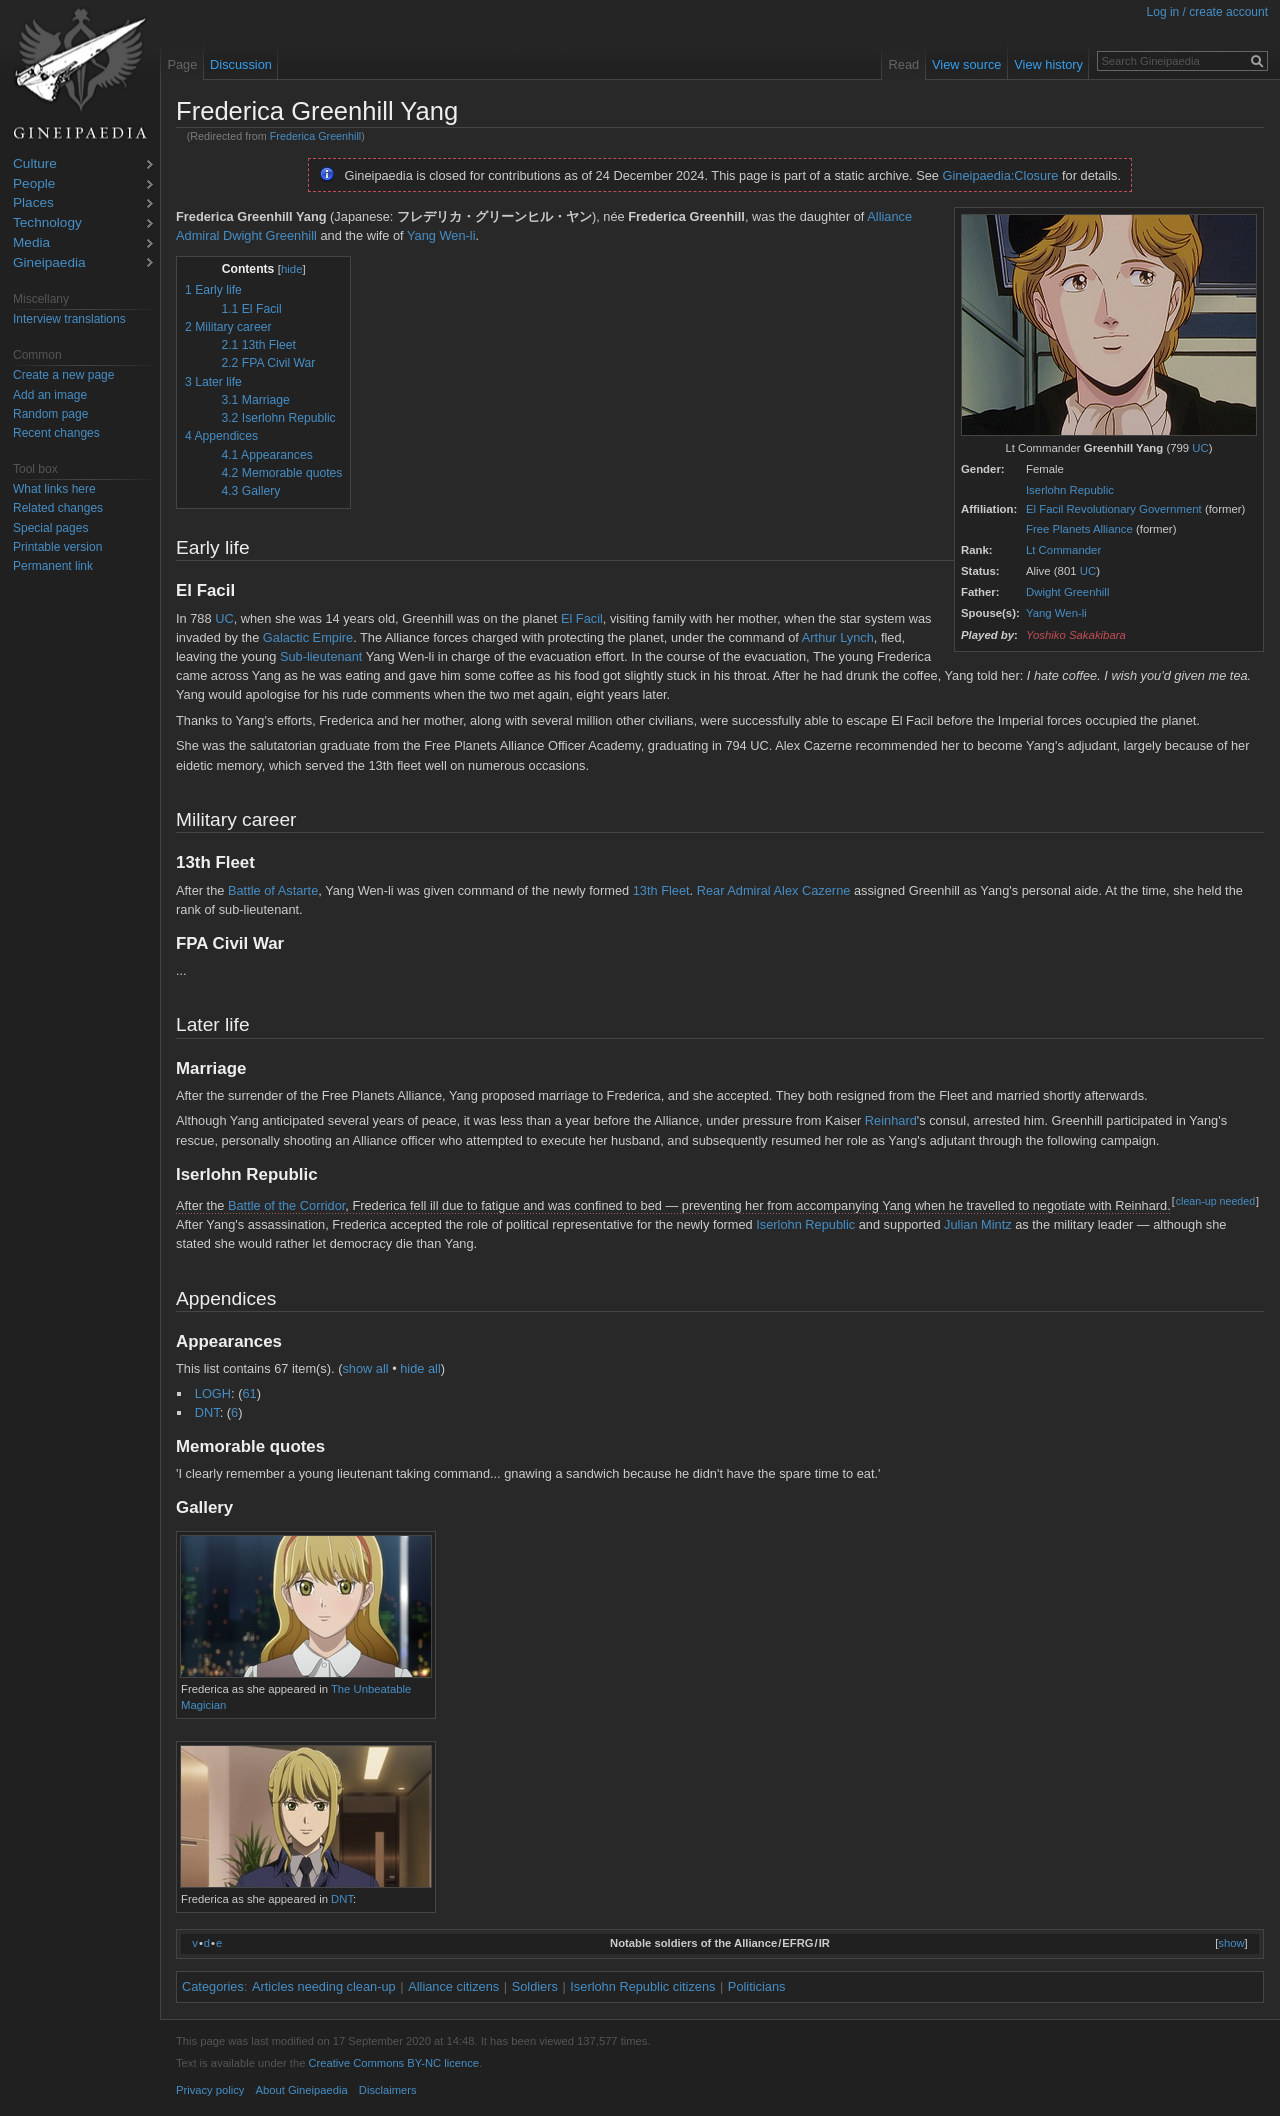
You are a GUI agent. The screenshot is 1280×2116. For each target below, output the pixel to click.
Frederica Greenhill (315, 136)
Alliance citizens (453, 1986)
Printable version (57, 547)
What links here (54, 489)
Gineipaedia (49, 263)
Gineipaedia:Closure (1001, 175)
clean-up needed (1215, 1201)
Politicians (757, 1986)
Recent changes (56, 433)
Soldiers (535, 1986)
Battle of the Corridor (286, 1205)
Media (31, 243)
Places (33, 203)
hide (292, 269)
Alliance (889, 216)
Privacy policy (210, 2090)
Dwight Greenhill (1067, 592)
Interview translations (69, 319)
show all (365, 1368)
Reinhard (891, 1120)
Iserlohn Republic (1070, 490)
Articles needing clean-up (324, 1986)
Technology (47, 223)
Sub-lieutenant (321, 656)
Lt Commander (1063, 550)
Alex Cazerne (812, 890)
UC (1200, 448)
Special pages (50, 528)
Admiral (197, 235)
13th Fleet (661, 890)
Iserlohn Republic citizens (642, 1986)
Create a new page (63, 375)
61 (249, 1393)
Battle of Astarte (273, 890)
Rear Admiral (734, 890)
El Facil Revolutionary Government (1114, 509)
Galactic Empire (308, 637)
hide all (420, 1368)
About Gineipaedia (302, 2090)
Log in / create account (1207, 12)
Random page (50, 414)
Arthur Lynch (838, 637)
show (1231, 1943)
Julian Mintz (978, 1224)
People (34, 184)
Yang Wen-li (1056, 613)
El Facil (582, 618)
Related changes (58, 508)
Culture (35, 164)
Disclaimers (388, 2090)
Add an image (50, 395)
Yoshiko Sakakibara (1076, 635)
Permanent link (53, 566)
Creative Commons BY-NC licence (393, 2063)
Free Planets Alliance (1079, 529)
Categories (213, 1986)
